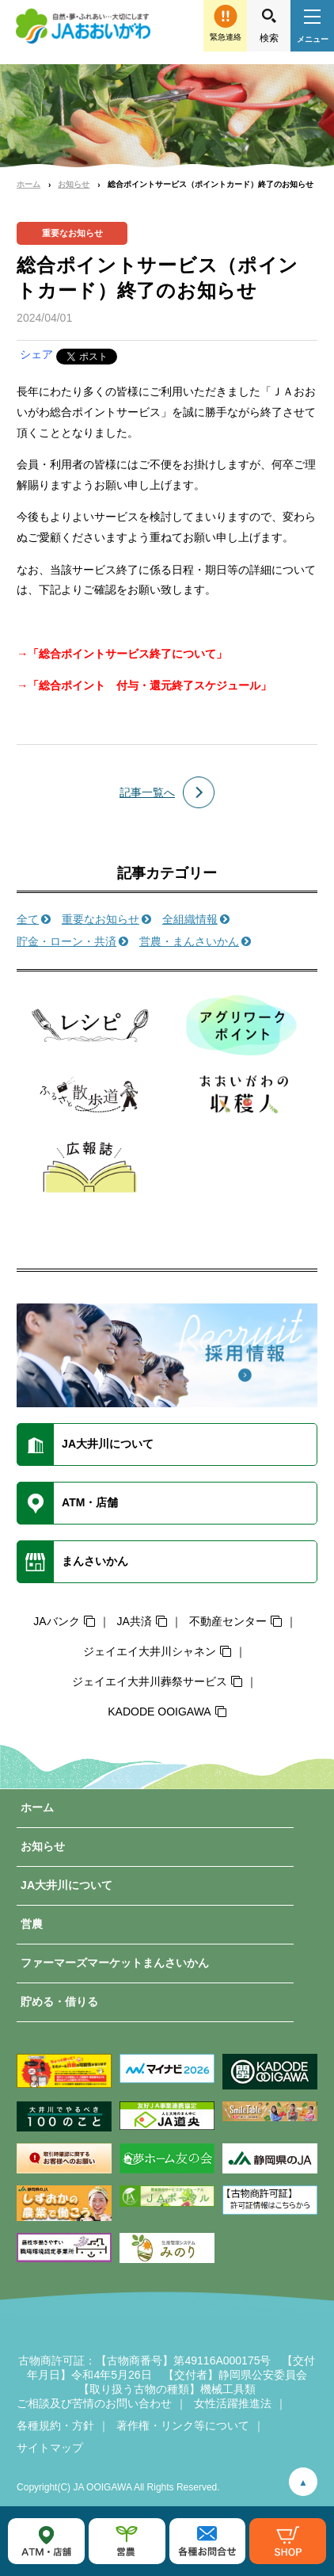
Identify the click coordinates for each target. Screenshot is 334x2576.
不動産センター (228, 1621)
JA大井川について (66, 1885)
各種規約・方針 (55, 2425)
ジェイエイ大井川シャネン (149, 1651)
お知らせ (73, 184)
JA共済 (133, 1621)
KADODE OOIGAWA (159, 1711)
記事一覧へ (147, 792)
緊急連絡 (225, 36)
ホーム (28, 184)
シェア (36, 354)
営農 (32, 1924)
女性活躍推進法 (232, 2403)
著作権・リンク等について (182, 2425)
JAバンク (56, 1621)
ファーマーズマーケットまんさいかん (115, 1962)
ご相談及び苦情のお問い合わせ (94, 2403)
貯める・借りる (59, 2001)
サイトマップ (50, 2447)
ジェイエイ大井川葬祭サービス (149, 1681)
